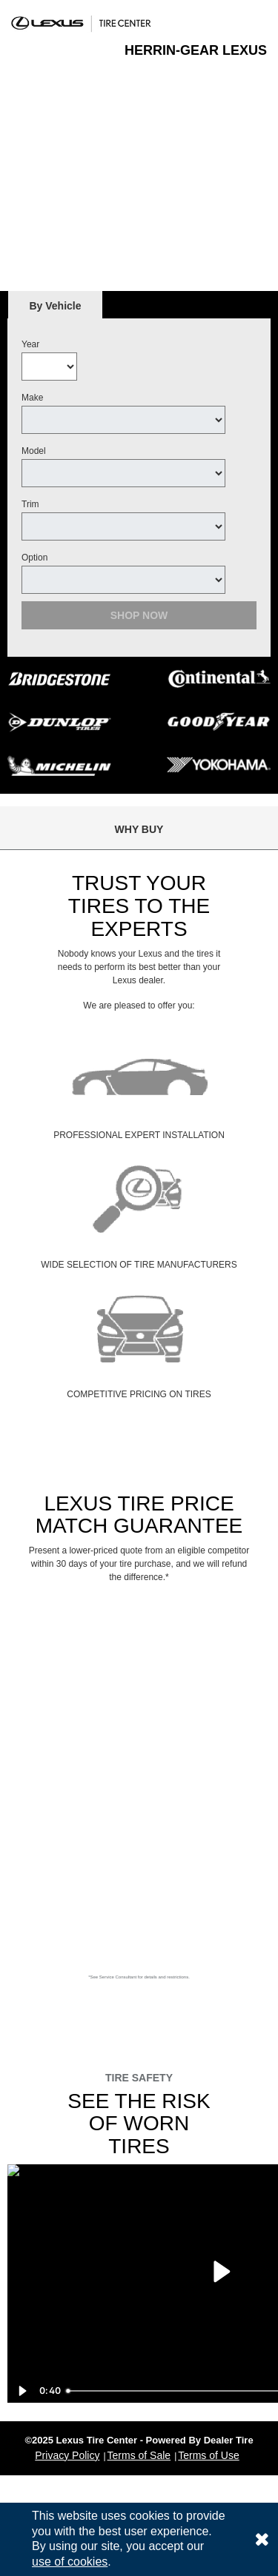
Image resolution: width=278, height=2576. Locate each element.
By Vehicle (55, 310)
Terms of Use (208, 2455)
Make (32, 397)
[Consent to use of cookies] (261, 2539)
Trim (30, 504)
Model (33, 451)
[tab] (55, 305)
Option (34, 557)
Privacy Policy (67, 2455)
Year (30, 344)
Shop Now (139, 615)
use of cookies (69, 2561)
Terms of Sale (139, 2455)
